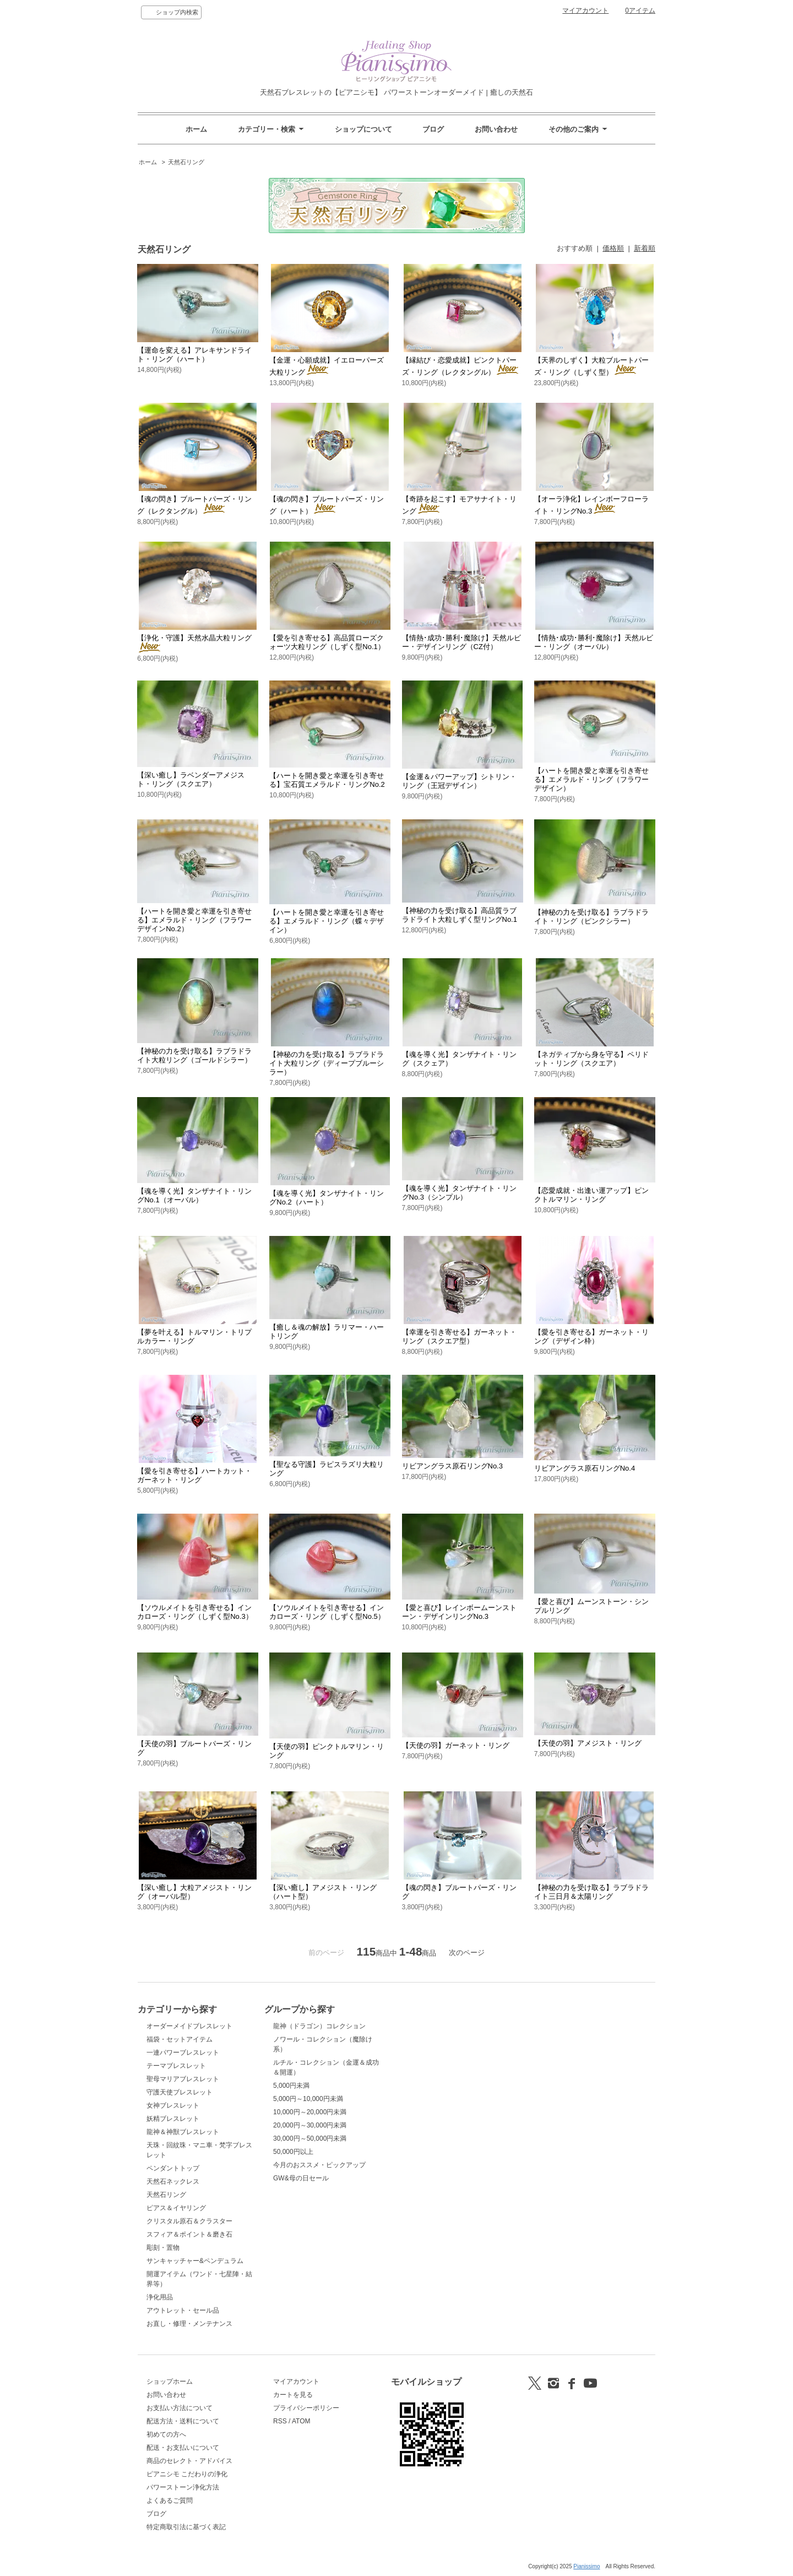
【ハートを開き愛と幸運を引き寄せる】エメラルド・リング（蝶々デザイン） (326, 921)
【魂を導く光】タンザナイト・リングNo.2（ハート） (326, 1197)
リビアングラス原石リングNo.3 (452, 1466)
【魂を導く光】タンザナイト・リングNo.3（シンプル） (459, 1192)
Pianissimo (586, 2566)
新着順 (644, 248)
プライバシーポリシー (306, 2408)
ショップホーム (169, 2381)
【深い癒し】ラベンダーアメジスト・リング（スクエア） (191, 779)
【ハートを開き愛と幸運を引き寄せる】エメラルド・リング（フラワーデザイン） (591, 779)
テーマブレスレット (176, 2066)
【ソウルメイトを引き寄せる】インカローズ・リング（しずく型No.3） (194, 1612)
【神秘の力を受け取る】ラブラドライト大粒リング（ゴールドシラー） (194, 1055)
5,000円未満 (291, 2085)
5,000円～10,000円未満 (308, 2099)
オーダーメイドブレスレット (189, 2026)
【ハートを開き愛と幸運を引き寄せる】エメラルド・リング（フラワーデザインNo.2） (194, 920)
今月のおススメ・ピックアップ (319, 2165)
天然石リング (186, 162)
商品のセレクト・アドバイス (189, 2461)
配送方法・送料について (182, 2421)
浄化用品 (159, 2297)
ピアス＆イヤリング (176, 2208)
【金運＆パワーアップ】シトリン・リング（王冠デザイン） (459, 781)
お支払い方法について (179, 2408)
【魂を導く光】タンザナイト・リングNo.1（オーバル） (194, 1195)
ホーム (196, 129)
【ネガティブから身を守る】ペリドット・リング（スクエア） (591, 1058)
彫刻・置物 (163, 2247)
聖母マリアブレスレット (182, 2079)
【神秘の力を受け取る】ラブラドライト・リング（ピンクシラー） (591, 916)
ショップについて (363, 129)
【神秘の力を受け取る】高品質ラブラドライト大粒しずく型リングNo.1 (459, 915)
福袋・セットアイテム (179, 2039)
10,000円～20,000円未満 (309, 2112)
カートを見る (293, 2395)
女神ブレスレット (172, 2105)
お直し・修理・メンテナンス (189, 2323)
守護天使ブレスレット (179, 2092)
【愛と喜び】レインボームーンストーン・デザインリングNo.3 (459, 1612)
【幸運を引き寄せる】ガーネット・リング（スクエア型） (459, 1336)
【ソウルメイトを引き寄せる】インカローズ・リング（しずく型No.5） (326, 1612)
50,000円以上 (293, 2152)
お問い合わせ (496, 129)
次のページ (467, 1952)
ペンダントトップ (172, 2168)
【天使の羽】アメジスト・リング (588, 1743)
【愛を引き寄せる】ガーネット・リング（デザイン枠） (591, 1336)
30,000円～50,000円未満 (309, 2138)
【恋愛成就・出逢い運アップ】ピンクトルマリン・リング (591, 1194)
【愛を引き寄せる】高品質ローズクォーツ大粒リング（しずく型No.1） (326, 642)
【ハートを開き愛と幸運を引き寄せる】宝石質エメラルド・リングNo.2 (326, 780)
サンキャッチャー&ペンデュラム (194, 2261)
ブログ (433, 129)
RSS (280, 2421)
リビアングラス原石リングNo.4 (584, 1468)
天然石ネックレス (172, 2181)
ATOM (301, 2421)
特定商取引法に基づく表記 (186, 2527)
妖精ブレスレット (172, 2119)
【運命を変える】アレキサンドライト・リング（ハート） (194, 354)
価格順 (613, 248)
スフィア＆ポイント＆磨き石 (189, 2234)
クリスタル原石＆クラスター (189, 2221)
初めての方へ (166, 2434)
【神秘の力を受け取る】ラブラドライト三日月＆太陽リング (591, 1891)
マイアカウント (585, 10)
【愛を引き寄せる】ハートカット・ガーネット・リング (194, 1475)
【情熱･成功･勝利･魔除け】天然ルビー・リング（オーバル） (593, 642)
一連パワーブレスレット (182, 2052)
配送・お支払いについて (182, 2447)
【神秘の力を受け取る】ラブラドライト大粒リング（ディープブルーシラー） (326, 1063)
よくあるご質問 (169, 2500)
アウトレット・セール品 (182, 2310)
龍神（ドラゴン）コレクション (319, 2026)
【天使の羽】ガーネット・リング (455, 1745)
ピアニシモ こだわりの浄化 (186, 2474)
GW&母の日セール (301, 2178)
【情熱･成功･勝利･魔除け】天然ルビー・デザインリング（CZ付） (461, 642)
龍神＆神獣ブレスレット (182, 2132)
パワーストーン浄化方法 (182, 2487)
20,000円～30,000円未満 (309, 2125)
